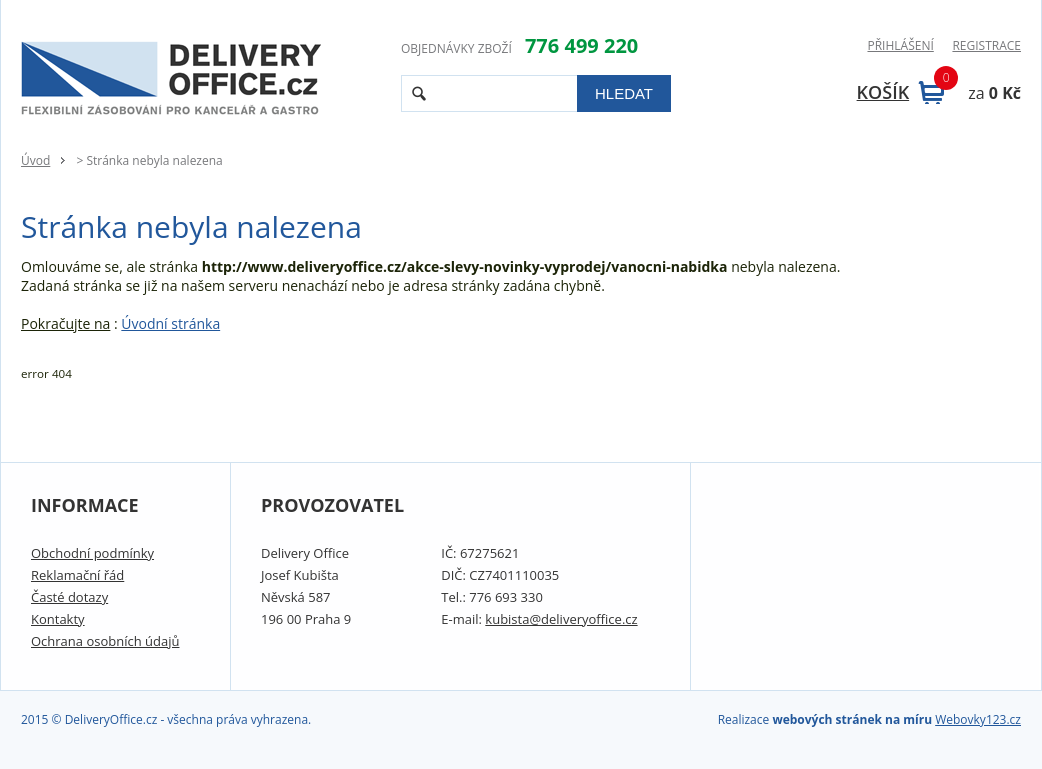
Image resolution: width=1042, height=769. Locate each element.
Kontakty (58, 619)
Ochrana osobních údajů (105, 641)
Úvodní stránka (170, 323)
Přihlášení (900, 46)
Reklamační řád (77, 575)
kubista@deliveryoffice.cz (561, 619)
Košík (901, 92)
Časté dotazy (69, 597)
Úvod (35, 160)
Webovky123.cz (978, 719)
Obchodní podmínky (92, 553)
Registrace (986, 46)
